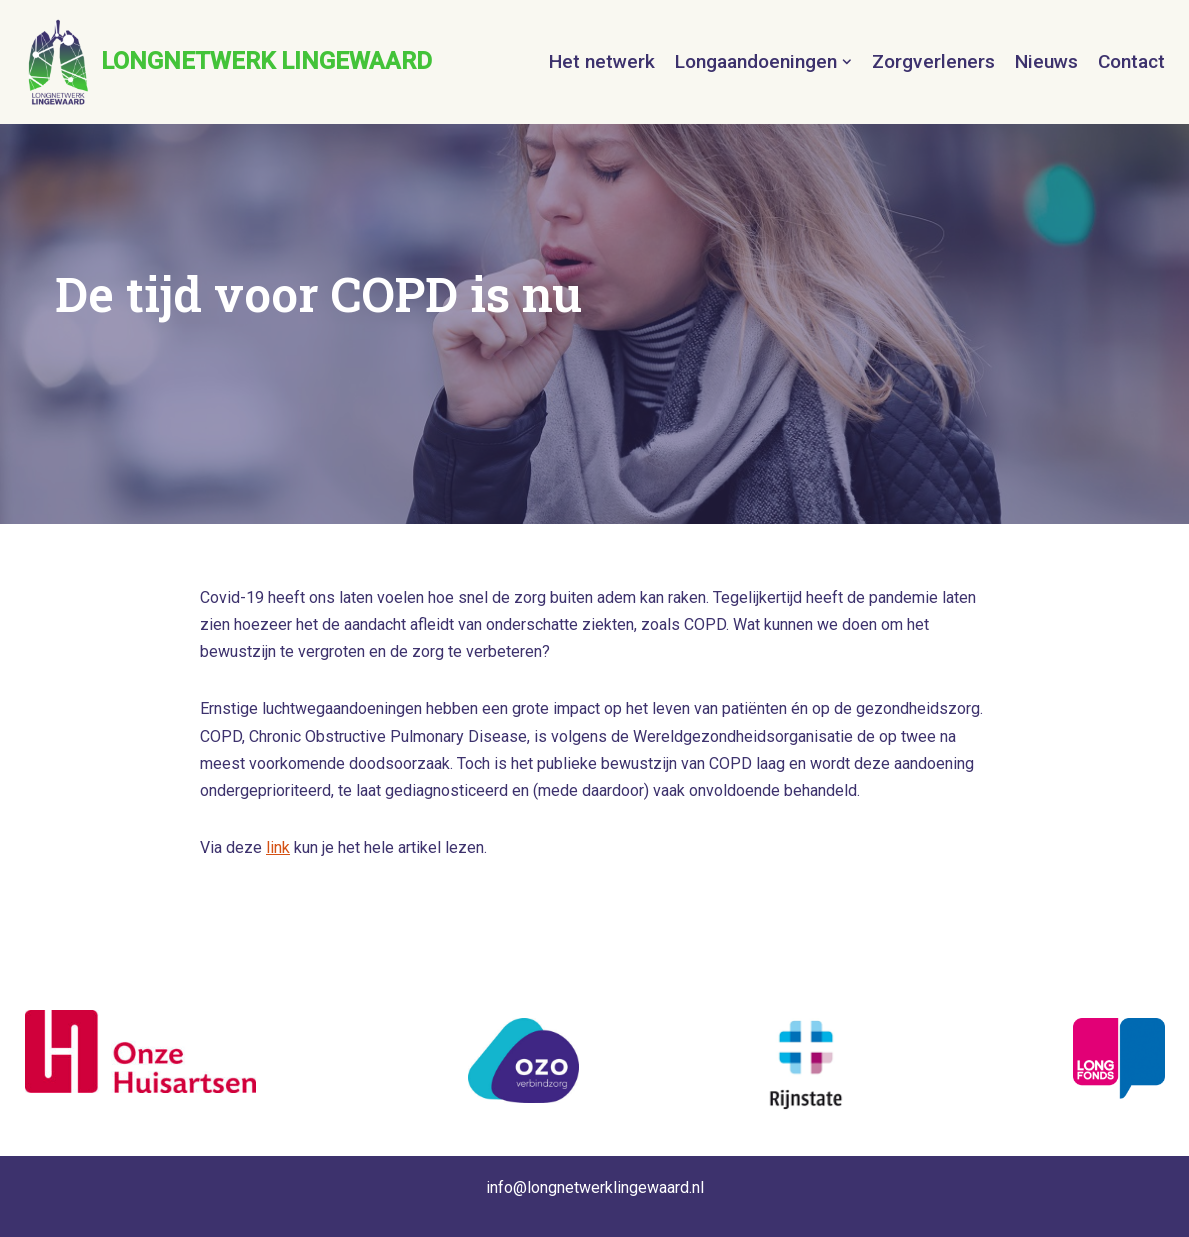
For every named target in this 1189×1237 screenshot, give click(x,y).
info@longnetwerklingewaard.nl (595, 1187)
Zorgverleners (933, 61)
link (278, 847)
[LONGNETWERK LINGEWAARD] (228, 62)
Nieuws (1046, 61)
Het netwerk (602, 61)
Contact (1131, 61)
